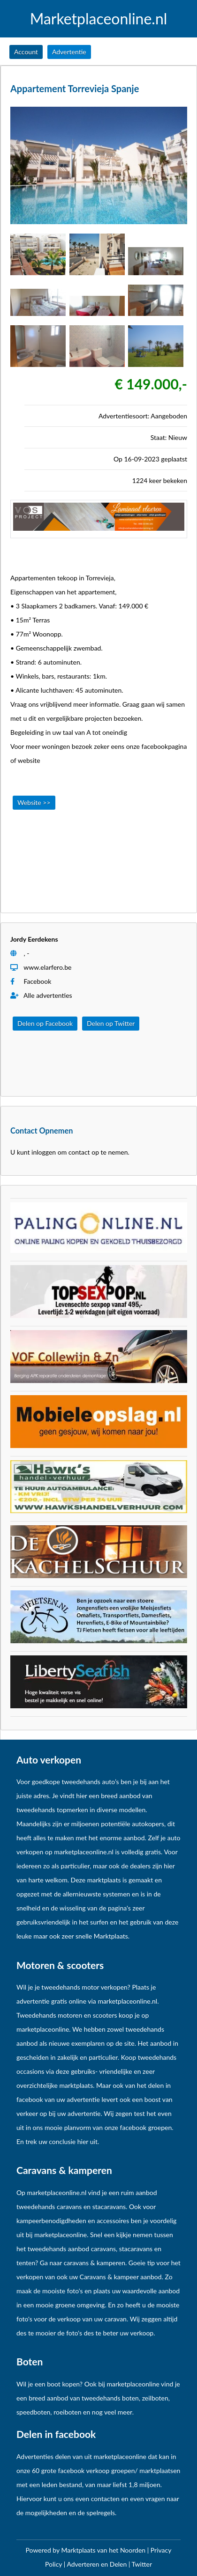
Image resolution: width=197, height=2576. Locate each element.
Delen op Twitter (111, 1023)
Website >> (34, 802)
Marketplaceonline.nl (98, 19)
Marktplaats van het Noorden (104, 2550)
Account (26, 52)
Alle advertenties (41, 995)
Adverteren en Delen (97, 2564)
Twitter (142, 2564)
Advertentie (69, 52)
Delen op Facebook (45, 1023)
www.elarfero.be (47, 967)
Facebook (38, 981)
